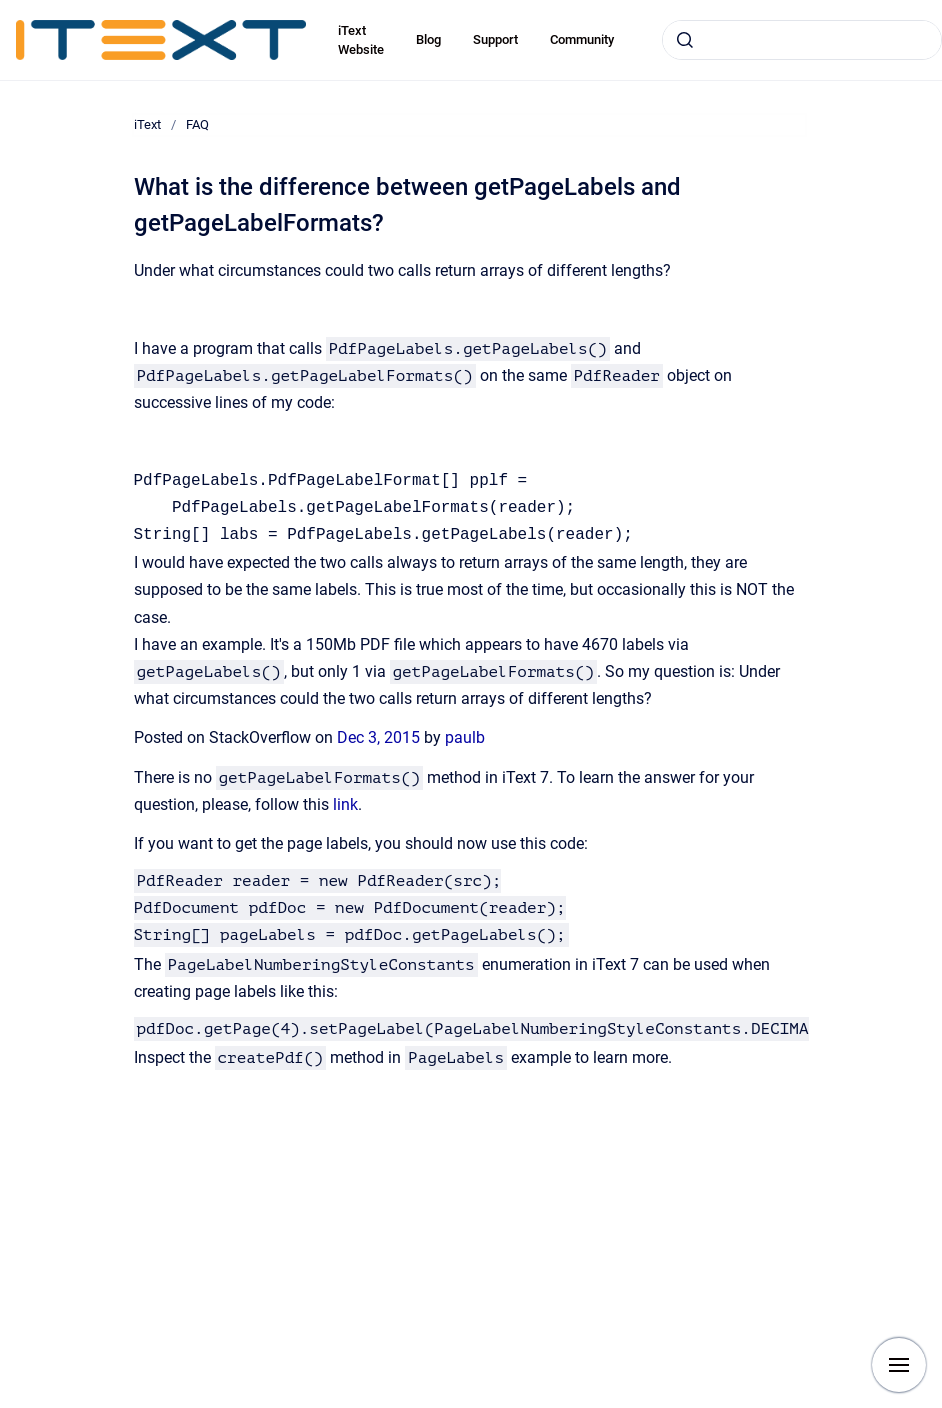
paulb (465, 737)
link (345, 804)
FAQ (197, 124)
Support (495, 39)
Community (582, 39)
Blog (428, 39)
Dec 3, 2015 (380, 737)
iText (147, 124)
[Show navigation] (899, 1365)
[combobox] (802, 40)
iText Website (361, 40)
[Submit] (685, 40)
